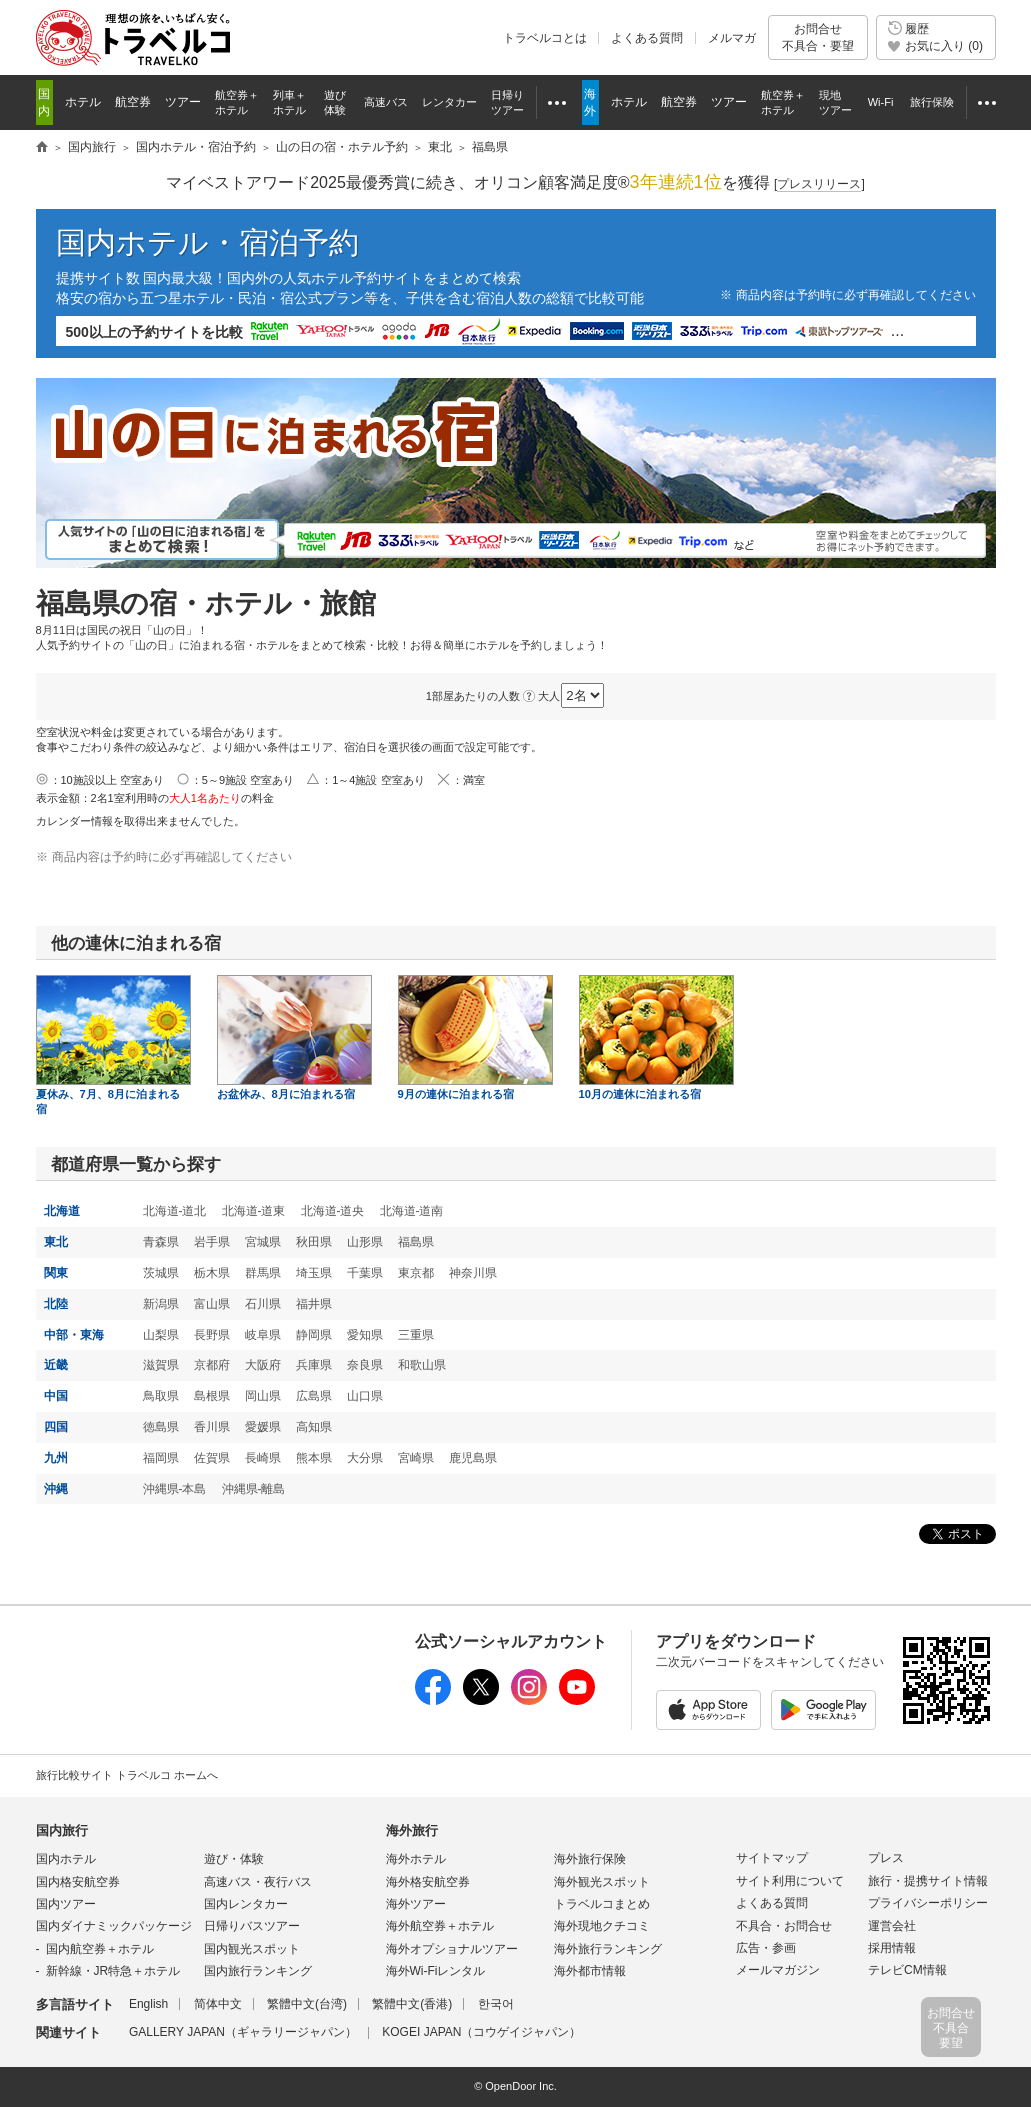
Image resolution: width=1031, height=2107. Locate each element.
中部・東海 (74, 1335)
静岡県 (314, 1335)
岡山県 (263, 1396)
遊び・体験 (234, 1859)
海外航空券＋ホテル (440, 1926)
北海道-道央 (333, 1211)
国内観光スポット (252, 1949)
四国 (56, 1427)
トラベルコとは (545, 38)
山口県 (365, 1396)
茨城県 (161, 1273)
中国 (56, 1396)
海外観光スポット (602, 1882)
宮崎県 (416, 1458)
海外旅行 (412, 1830)
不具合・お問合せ (784, 1926)
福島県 (416, 1242)
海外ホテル (416, 1859)
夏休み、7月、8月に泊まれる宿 (113, 1045)
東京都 (416, 1273)
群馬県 (263, 1273)
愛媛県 (263, 1427)
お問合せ (818, 37)
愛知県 (365, 1335)
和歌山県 (422, 1365)
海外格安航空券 (428, 1882)
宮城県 (263, 1242)
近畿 (56, 1365)
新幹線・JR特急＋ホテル (113, 1971)
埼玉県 (314, 1273)
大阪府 (263, 1365)
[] (819, 184)
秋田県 (314, 1242)
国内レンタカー (246, 1904)
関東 (56, 1273)
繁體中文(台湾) (307, 2004)
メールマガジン (778, 1970)
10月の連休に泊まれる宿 (656, 1037)
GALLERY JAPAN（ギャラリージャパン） (243, 2032)
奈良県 (365, 1365)
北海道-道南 (412, 1211)
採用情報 (892, 1948)
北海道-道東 (254, 1211)
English (148, 2004)
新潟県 (161, 1304)
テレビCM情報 (907, 1970)
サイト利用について (790, 1881)
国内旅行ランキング (258, 1971)
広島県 (314, 1396)
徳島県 (161, 1427)
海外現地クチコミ (602, 1926)
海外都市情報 (590, 1971)
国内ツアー (66, 1904)
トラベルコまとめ (602, 1904)
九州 (56, 1458)
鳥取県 (161, 1396)
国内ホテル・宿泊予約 (207, 242)
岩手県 (212, 1242)
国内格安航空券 (78, 1882)
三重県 (416, 1335)
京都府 (212, 1365)
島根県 (212, 1396)
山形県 (365, 1242)
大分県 (365, 1458)
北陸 (56, 1304)
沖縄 (56, 1489)
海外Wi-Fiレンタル (436, 1971)
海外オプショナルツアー (452, 1949)
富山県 (212, 1304)
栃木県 (212, 1273)
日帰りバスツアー (252, 1926)
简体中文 (218, 2004)
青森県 (161, 1242)
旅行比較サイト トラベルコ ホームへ (127, 1775)
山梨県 (161, 1335)
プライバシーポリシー (928, 1903)
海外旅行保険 (590, 1859)
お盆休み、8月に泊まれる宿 (294, 1037)
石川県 (263, 1304)
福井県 (314, 1304)
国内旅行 (62, 1830)
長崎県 (263, 1458)
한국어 (496, 2004)
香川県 (212, 1427)
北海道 (62, 1211)
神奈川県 (473, 1273)
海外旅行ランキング (608, 1949)
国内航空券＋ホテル (100, 1949)
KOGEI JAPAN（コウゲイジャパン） (481, 2032)
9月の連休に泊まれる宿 (475, 1037)
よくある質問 (647, 38)
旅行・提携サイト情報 (928, 1881)
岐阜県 (263, 1335)
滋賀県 (161, 1365)
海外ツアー (416, 1904)
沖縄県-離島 (254, 1489)
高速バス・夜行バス (258, 1882)
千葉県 (365, 1273)
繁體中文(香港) (412, 2004)
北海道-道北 (175, 1211)
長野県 (212, 1335)
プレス (886, 1858)
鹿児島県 (473, 1458)
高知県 (314, 1427)
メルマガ (732, 38)
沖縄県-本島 (175, 1489)
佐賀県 (212, 1458)
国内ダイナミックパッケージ (114, 1926)
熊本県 (314, 1458)
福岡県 (161, 1458)
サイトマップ (772, 1858)
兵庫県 (314, 1365)
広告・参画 (766, 1948)
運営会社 (892, 1926)
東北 (56, 1242)
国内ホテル (66, 1859)
